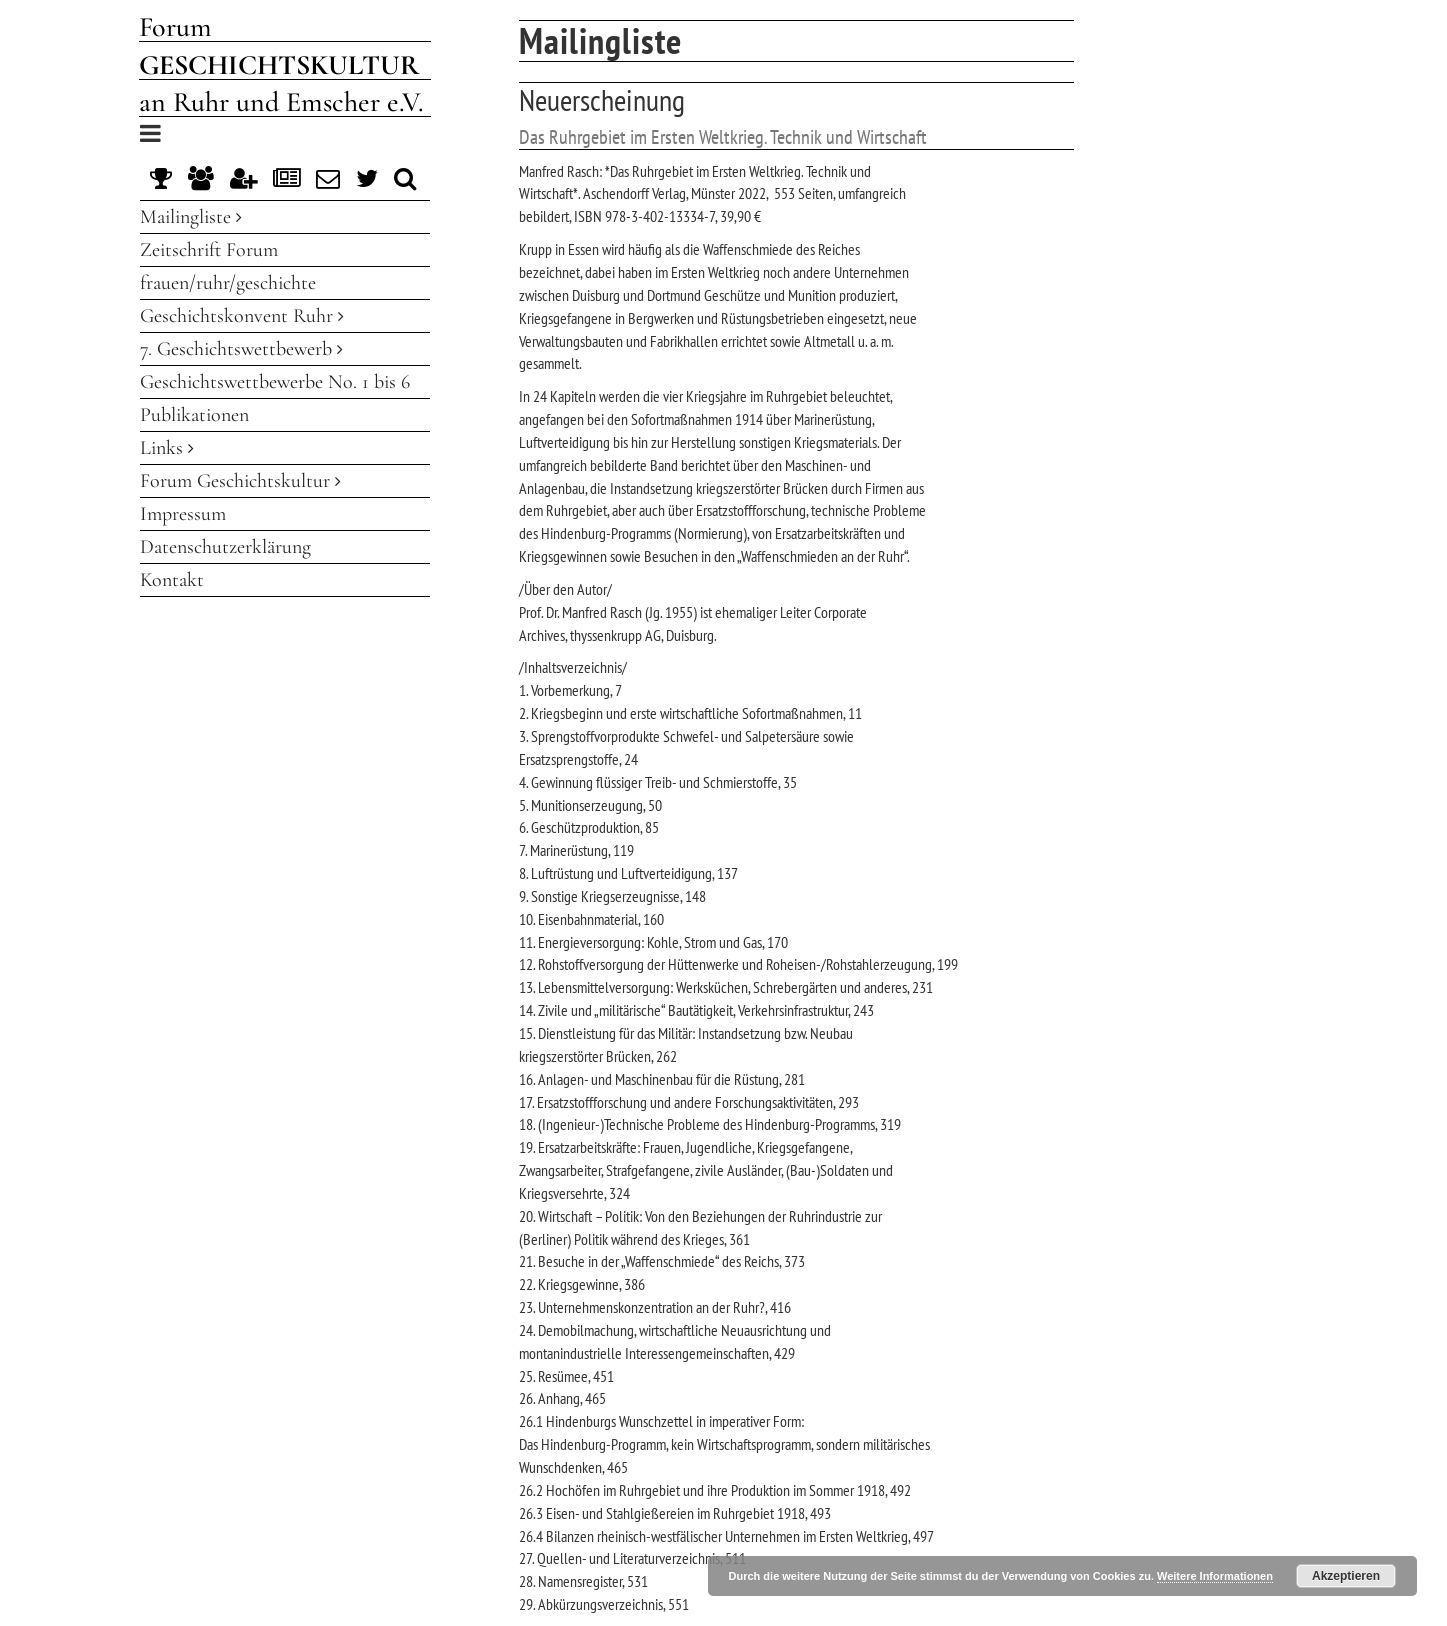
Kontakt (172, 580)
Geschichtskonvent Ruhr (242, 316)
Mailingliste (191, 217)
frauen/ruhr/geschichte (228, 283)
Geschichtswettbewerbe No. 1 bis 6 (275, 382)
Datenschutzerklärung (225, 547)
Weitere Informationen (1215, 1576)
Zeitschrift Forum (209, 250)
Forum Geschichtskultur (240, 481)
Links (167, 448)
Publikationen (194, 415)
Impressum (183, 514)
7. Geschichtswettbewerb (241, 349)
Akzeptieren (1346, 1576)
